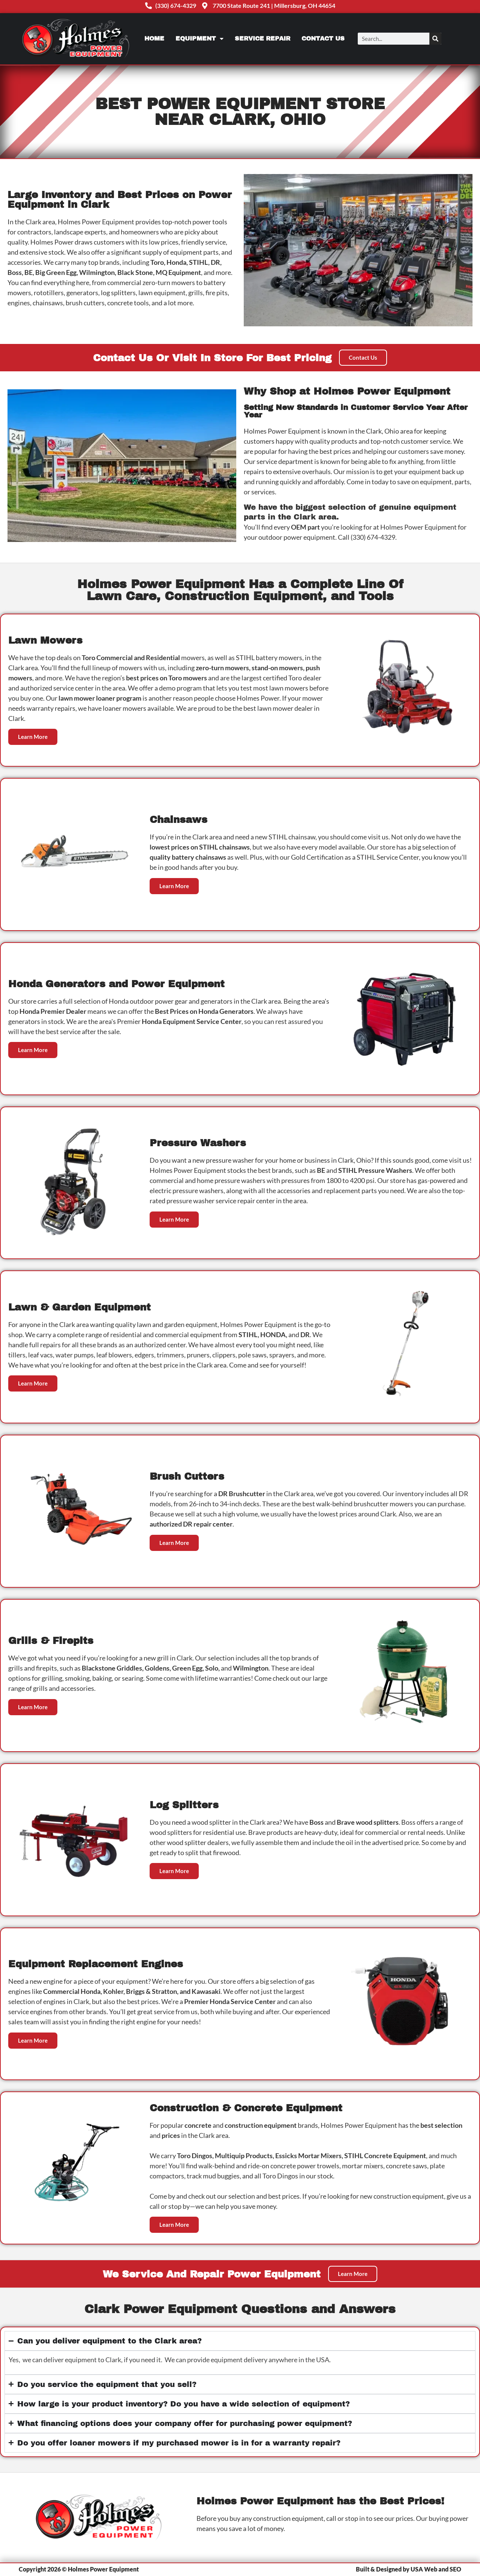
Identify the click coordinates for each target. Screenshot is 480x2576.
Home (154, 38)
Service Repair (262, 38)
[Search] (435, 39)
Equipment (200, 38)
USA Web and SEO (436, 2569)
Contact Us (323, 38)
